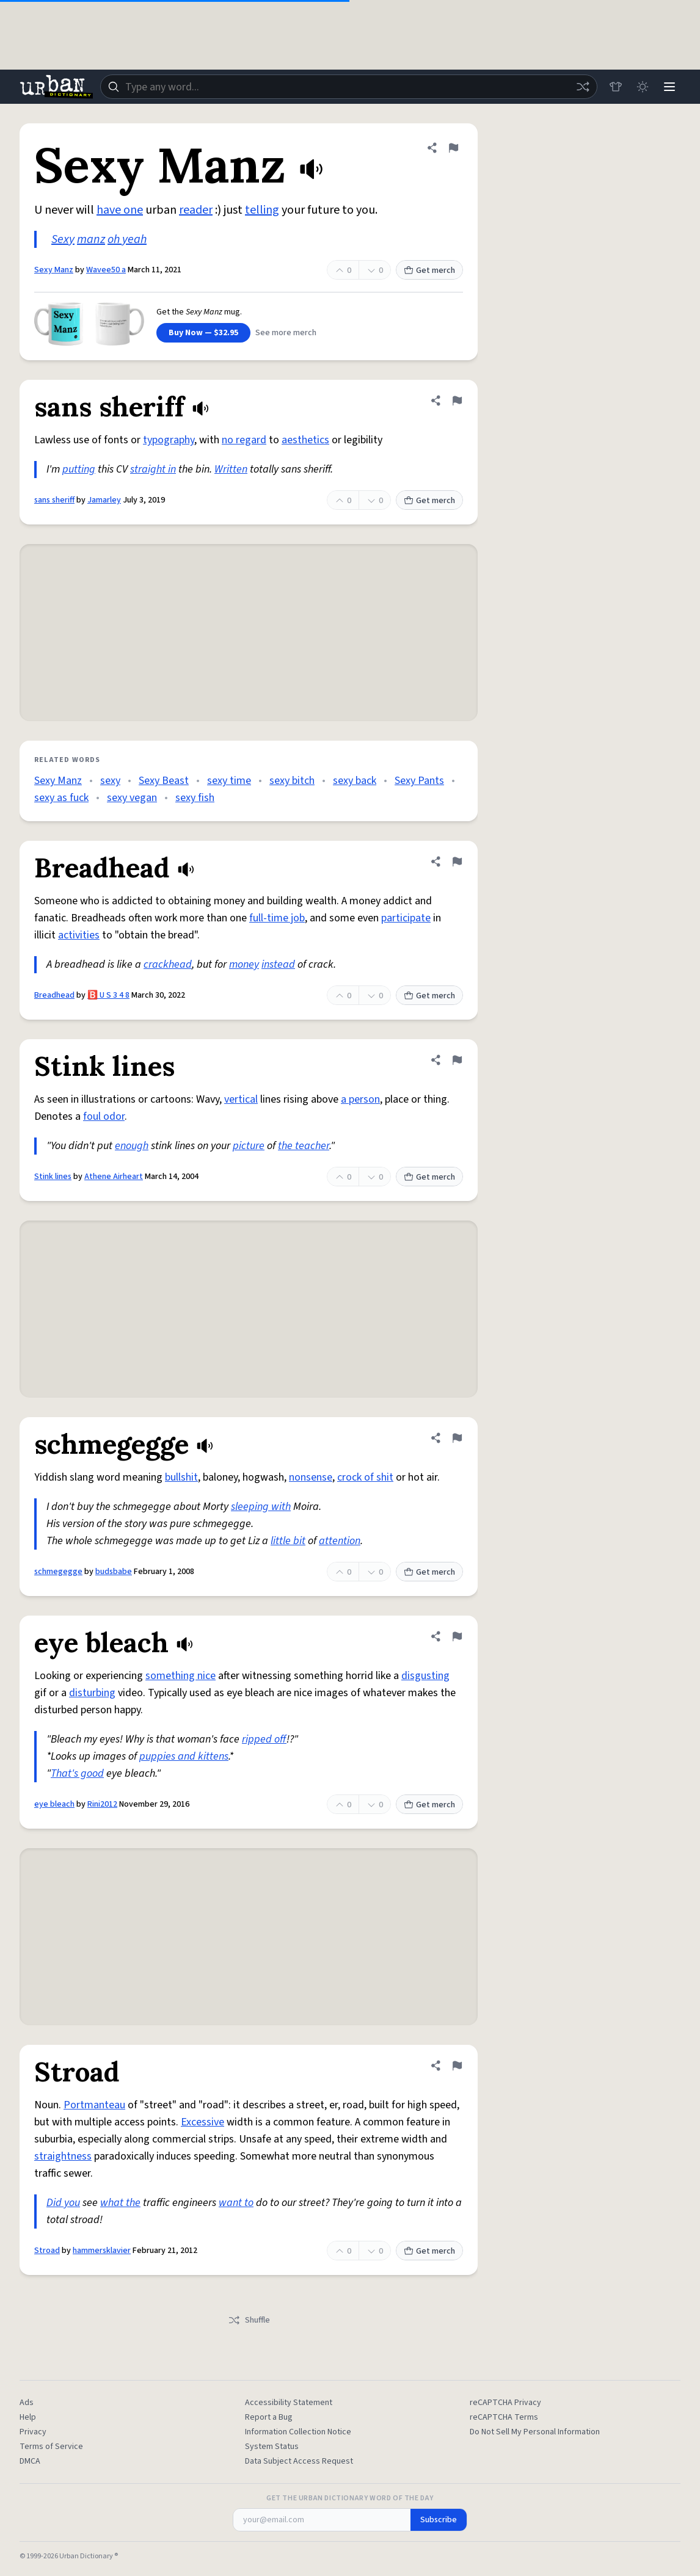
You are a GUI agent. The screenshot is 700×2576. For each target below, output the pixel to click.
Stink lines (52, 1176)
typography (168, 440)
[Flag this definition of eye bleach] (457, 1636)
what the (120, 2202)
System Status (272, 2446)
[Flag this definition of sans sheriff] (457, 400)
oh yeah (127, 239)
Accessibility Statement (288, 2402)
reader (196, 210)
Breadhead (54, 995)
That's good (77, 1773)
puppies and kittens (183, 1756)
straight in (153, 469)
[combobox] (348, 86)
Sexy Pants (419, 780)
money (244, 964)
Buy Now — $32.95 (203, 333)
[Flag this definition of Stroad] (457, 2065)
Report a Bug (269, 2417)
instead (278, 964)
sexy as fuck (61, 797)
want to (236, 2202)
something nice (180, 1675)
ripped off (264, 1739)
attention (339, 1540)
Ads (27, 2402)
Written (230, 469)
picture (248, 1145)
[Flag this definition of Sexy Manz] (453, 148)
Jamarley (104, 500)
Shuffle (249, 2320)
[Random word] (582, 86)
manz (91, 239)
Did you (63, 2202)
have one (120, 210)
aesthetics (305, 440)
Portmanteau (94, 2105)
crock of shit (365, 1477)
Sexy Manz (53, 270)
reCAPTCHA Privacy (505, 2402)
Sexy (63, 239)
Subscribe (438, 2520)
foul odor (104, 1116)
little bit (288, 1540)
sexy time (229, 780)
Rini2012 (102, 1804)
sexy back (354, 780)
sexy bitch (292, 780)
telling (262, 210)
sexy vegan (132, 797)
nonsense (310, 1477)
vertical (241, 1099)
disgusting (425, 1675)
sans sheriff (54, 500)
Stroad (47, 2250)
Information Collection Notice (298, 2432)
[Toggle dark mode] (643, 87)
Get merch (429, 270)
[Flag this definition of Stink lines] (457, 1060)
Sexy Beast (164, 780)
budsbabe (113, 1572)
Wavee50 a (106, 270)
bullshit (181, 1477)
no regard (244, 440)
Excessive (202, 2122)
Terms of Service (51, 2446)
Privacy (33, 2432)
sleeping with (261, 1506)
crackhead (168, 964)
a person (360, 1099)
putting (78, 469)
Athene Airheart (113, 1176)
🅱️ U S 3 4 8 (108, 995)
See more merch (285, 333)
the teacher (303, 1145)
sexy (110, 780)
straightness (63, 2156)
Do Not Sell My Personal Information (535, 2432)
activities (79, 935)
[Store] (616, 87)
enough (131, 1145)
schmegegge (58, 1572)
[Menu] (669, 87)
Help (28, 2417)
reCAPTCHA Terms (504, 2417)
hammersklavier (102, 2250)
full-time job (277, 918)
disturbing (92, 1692)
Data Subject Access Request (299, 2461)
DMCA (30, 2461)
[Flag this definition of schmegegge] (457, 1438)
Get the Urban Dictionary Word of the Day (350, 2498)
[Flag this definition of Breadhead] (457, 861)
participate (406, 918)
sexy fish (194, 797)
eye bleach (54, 1804)
